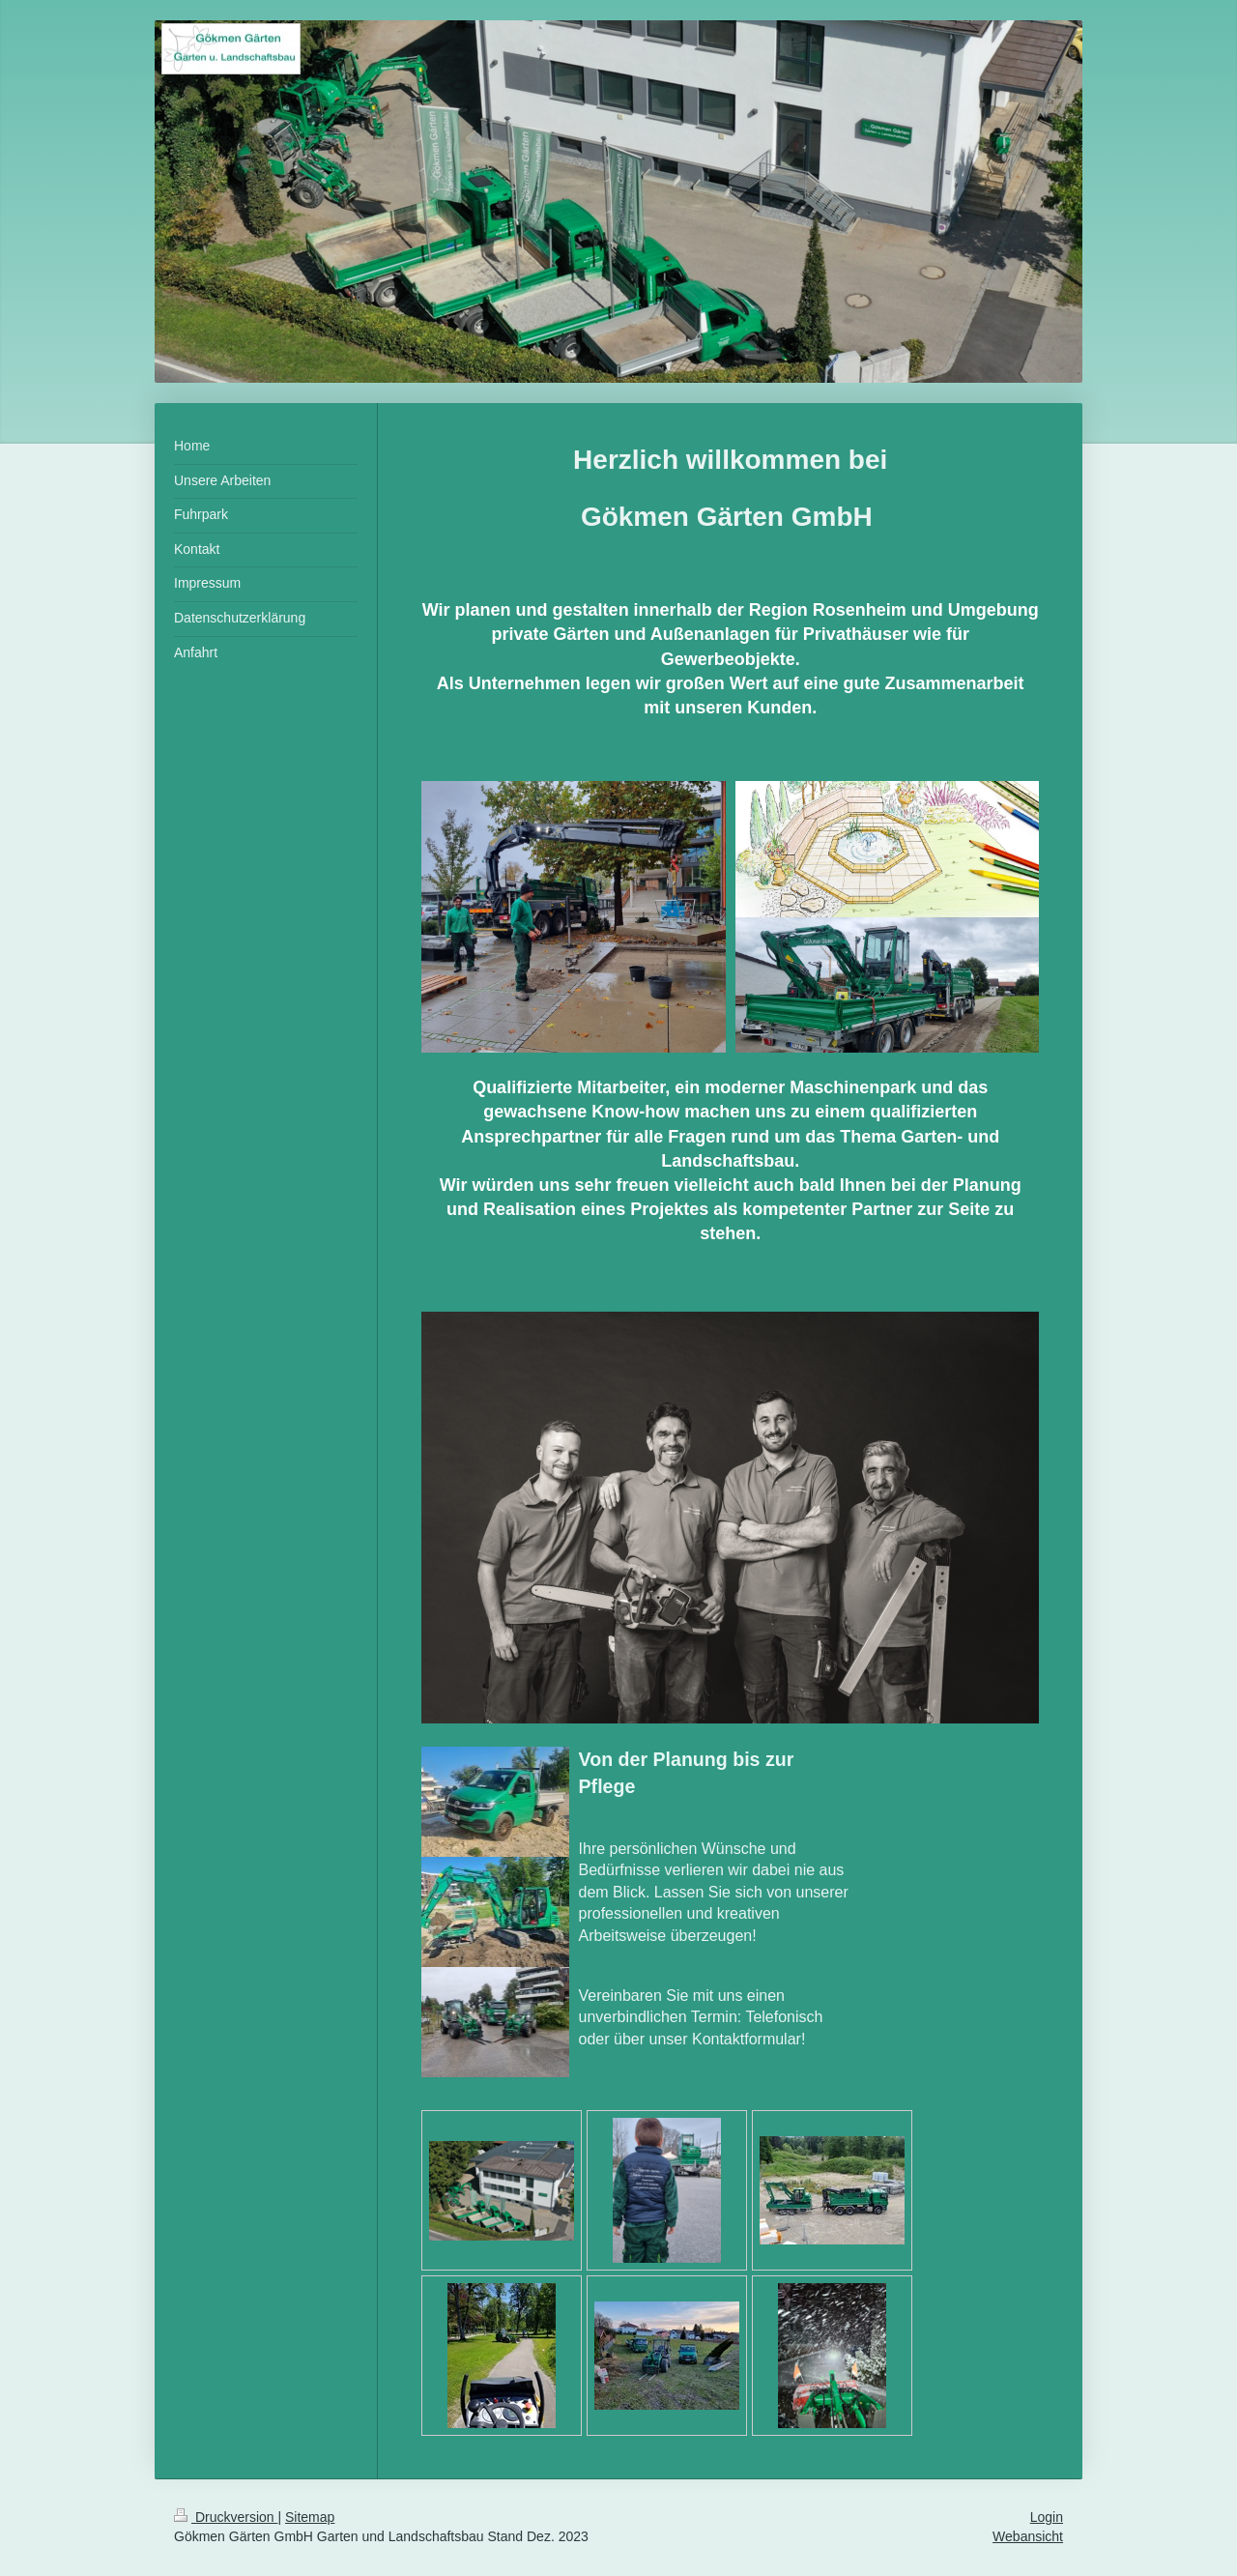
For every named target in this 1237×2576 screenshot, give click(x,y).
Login (1046, 2517)
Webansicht (1027, 2536)
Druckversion (225, 2517)
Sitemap (309, 2517)
